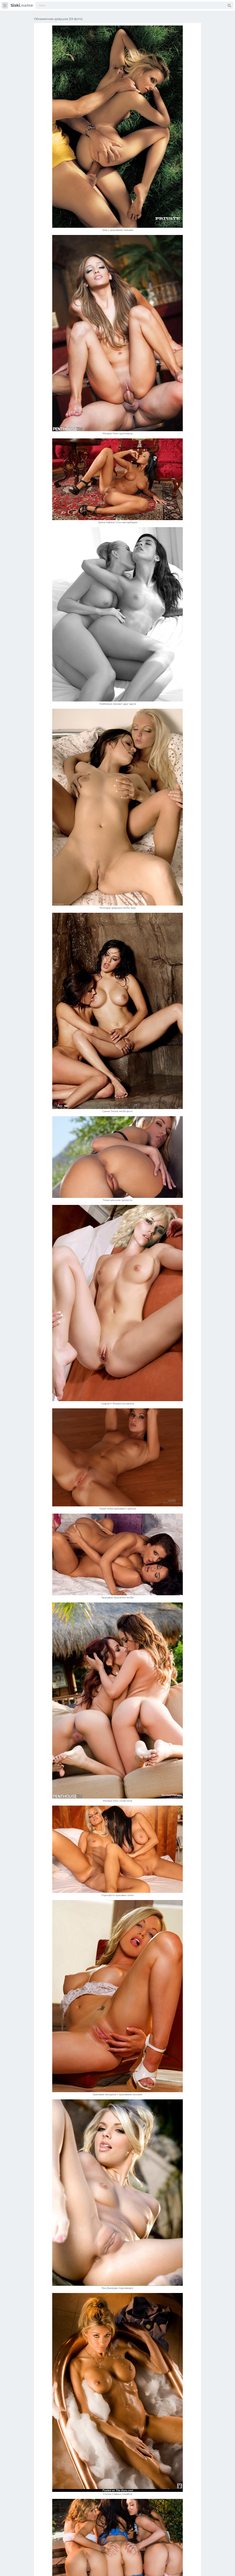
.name (22, 5)
